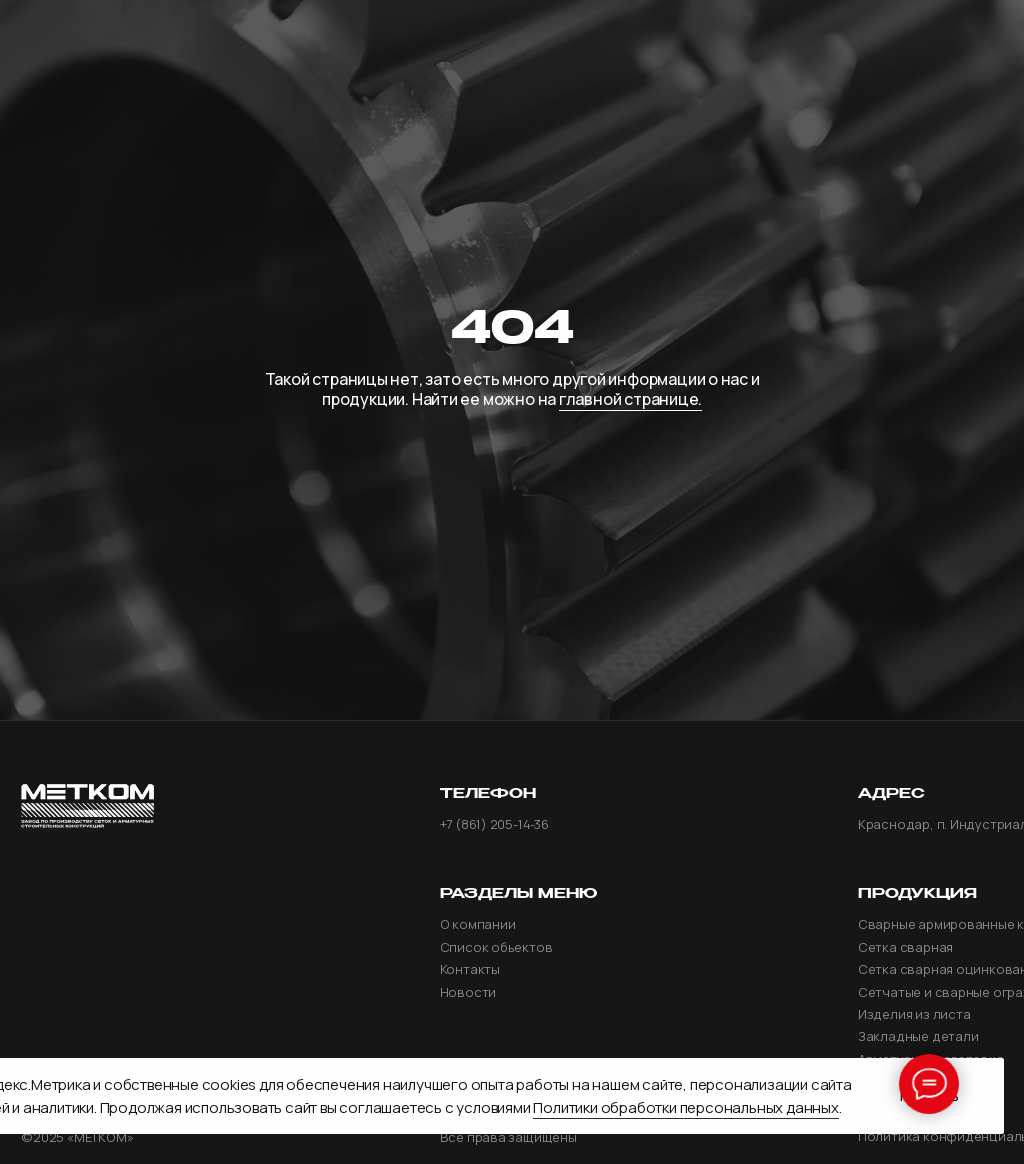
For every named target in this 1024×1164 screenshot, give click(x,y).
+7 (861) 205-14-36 (494, 824)
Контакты (470, 969)
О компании (478, 924)
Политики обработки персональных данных (685, 1107)
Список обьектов (496, 947)
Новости (468, 992)
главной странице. (630, 399)
